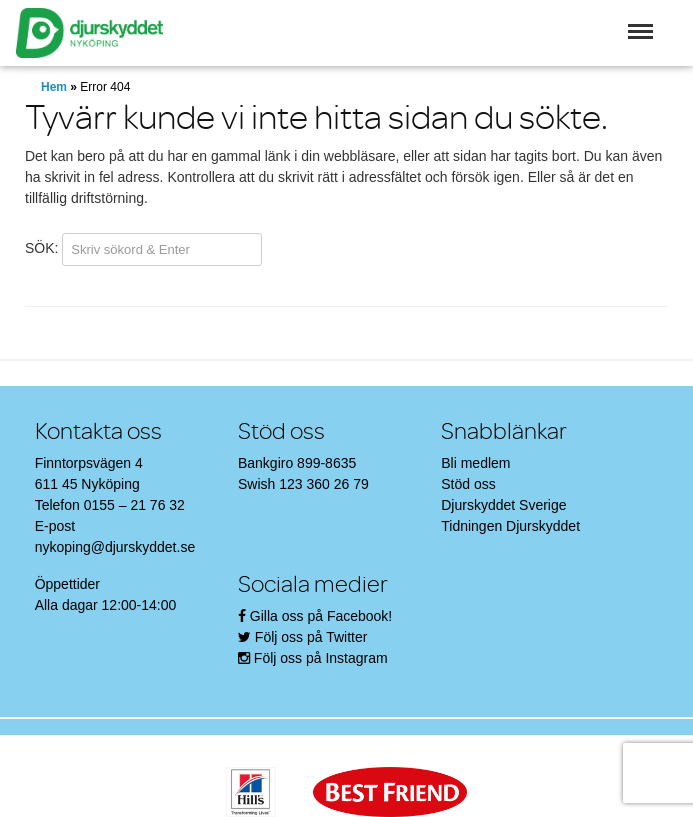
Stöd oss (468, 484)
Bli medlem (475, 463)
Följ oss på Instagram (321, 658)
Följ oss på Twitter (311, 637)
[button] (640, 31)
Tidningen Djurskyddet (510, 526)
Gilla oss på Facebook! (321, 616)
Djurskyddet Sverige (503, 505)
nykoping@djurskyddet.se (115, 547)
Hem (54, 87)
